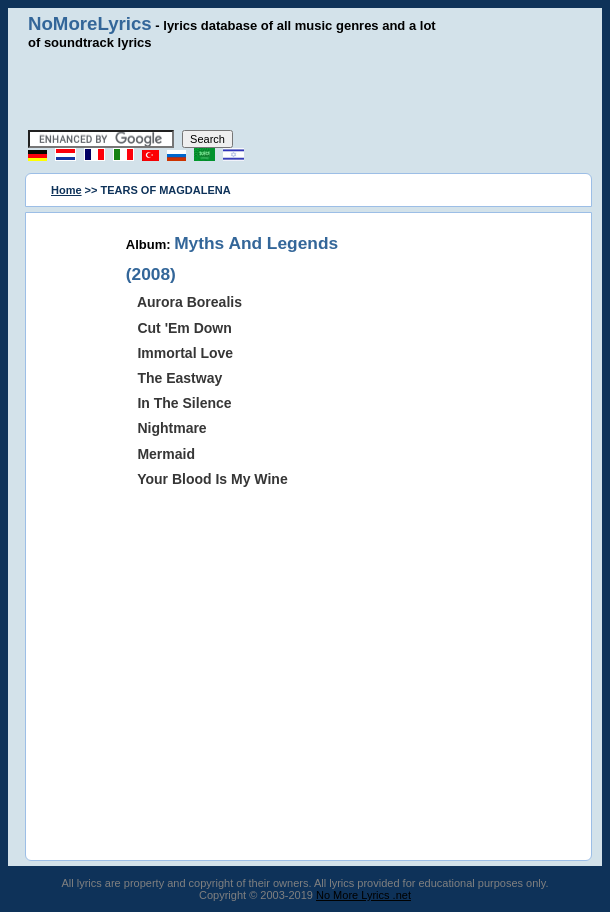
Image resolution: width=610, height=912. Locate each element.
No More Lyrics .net (363, 895)
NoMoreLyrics (90, 23)
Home (66, 190)
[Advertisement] (305, 90)
